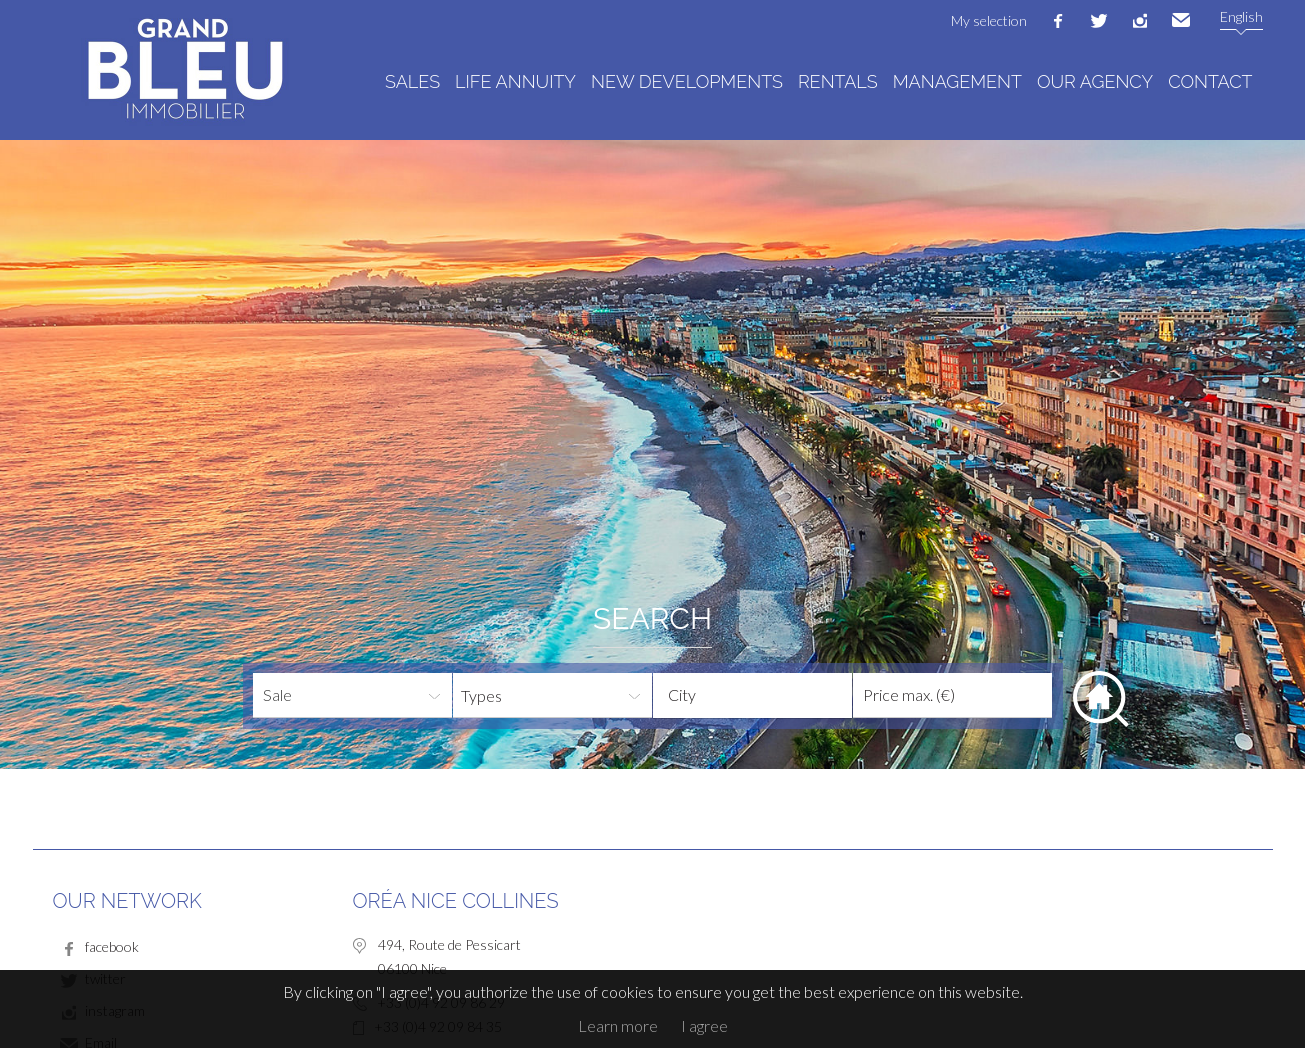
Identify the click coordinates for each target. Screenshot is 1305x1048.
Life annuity (515, 81)
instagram (1140, 21)
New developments (687, 81)
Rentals (838, 81)
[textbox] (768, 695)
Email (1181, 21)
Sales (412, 81)
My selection (989, 20)
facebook (1058, 21)
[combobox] (752, 695)
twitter (1099, 21)
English (1241, 16)
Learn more (618, 1025)
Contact (1210, 81)
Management (957, 81)
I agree (704, 1025)
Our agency (1095, 81)
